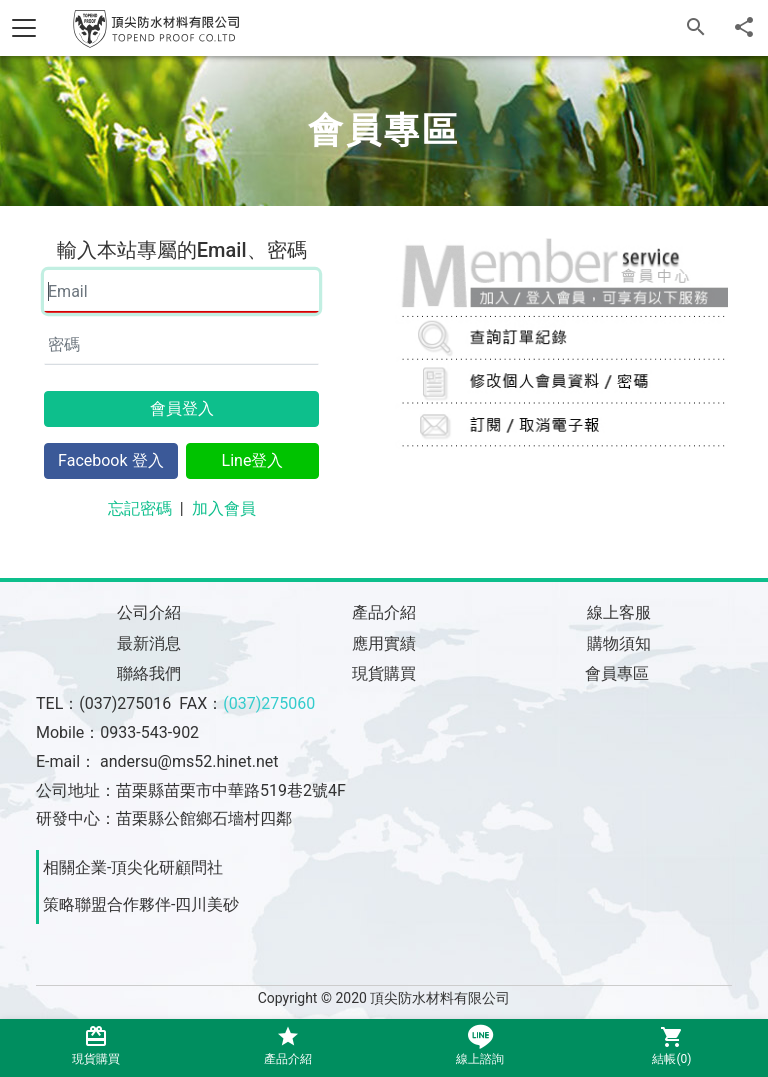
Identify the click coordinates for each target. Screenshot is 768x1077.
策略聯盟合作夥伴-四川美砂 (141, 904)
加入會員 (224, 508)
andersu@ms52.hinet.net (189, 761)
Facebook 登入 (110, 460)
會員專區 (619, 673)
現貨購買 (384, 673)
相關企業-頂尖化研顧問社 (133, 867)
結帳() (672, 1045)
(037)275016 (125, 703)
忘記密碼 (140, 508)
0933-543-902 (149, 732)
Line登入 (253, 460)
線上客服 (619, 612)
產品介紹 (384, 612)
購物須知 (619, 643)
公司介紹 (149, 612)
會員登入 (182, 408)
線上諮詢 (480, 1045)
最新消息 (149, 643)
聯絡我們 (149, 673)
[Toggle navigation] (24, 28)
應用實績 (384, 643)
